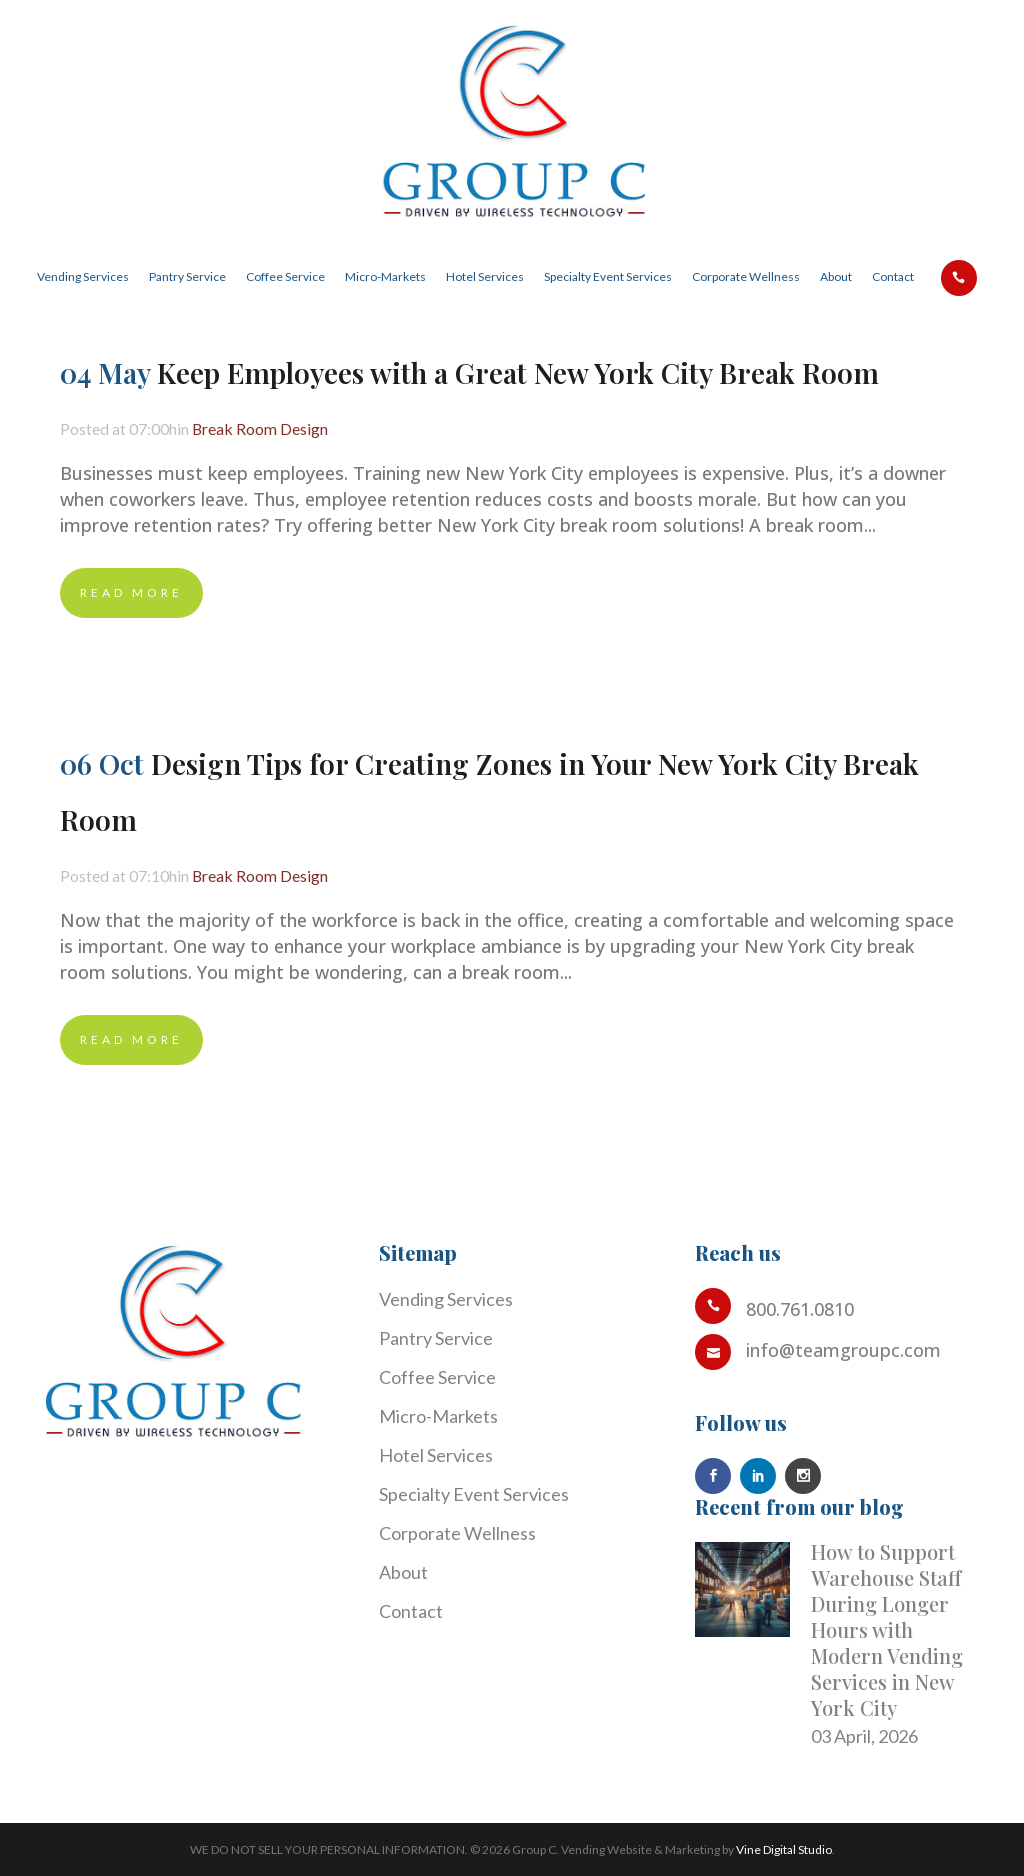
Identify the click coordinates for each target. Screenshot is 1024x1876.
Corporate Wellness (457, 1533)
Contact (411, 1611)
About (403, 1572)
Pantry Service (436, 1338)
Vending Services (446, 1299)
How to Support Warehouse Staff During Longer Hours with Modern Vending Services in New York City (887, 1629)
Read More (131, 592)
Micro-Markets (438, 1416)
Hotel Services (436, 1455)
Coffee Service (437, 1377)
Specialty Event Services (474, 1494)
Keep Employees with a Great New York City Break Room (518, 372)
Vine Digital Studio (784, 1849)
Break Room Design (287, 429)
